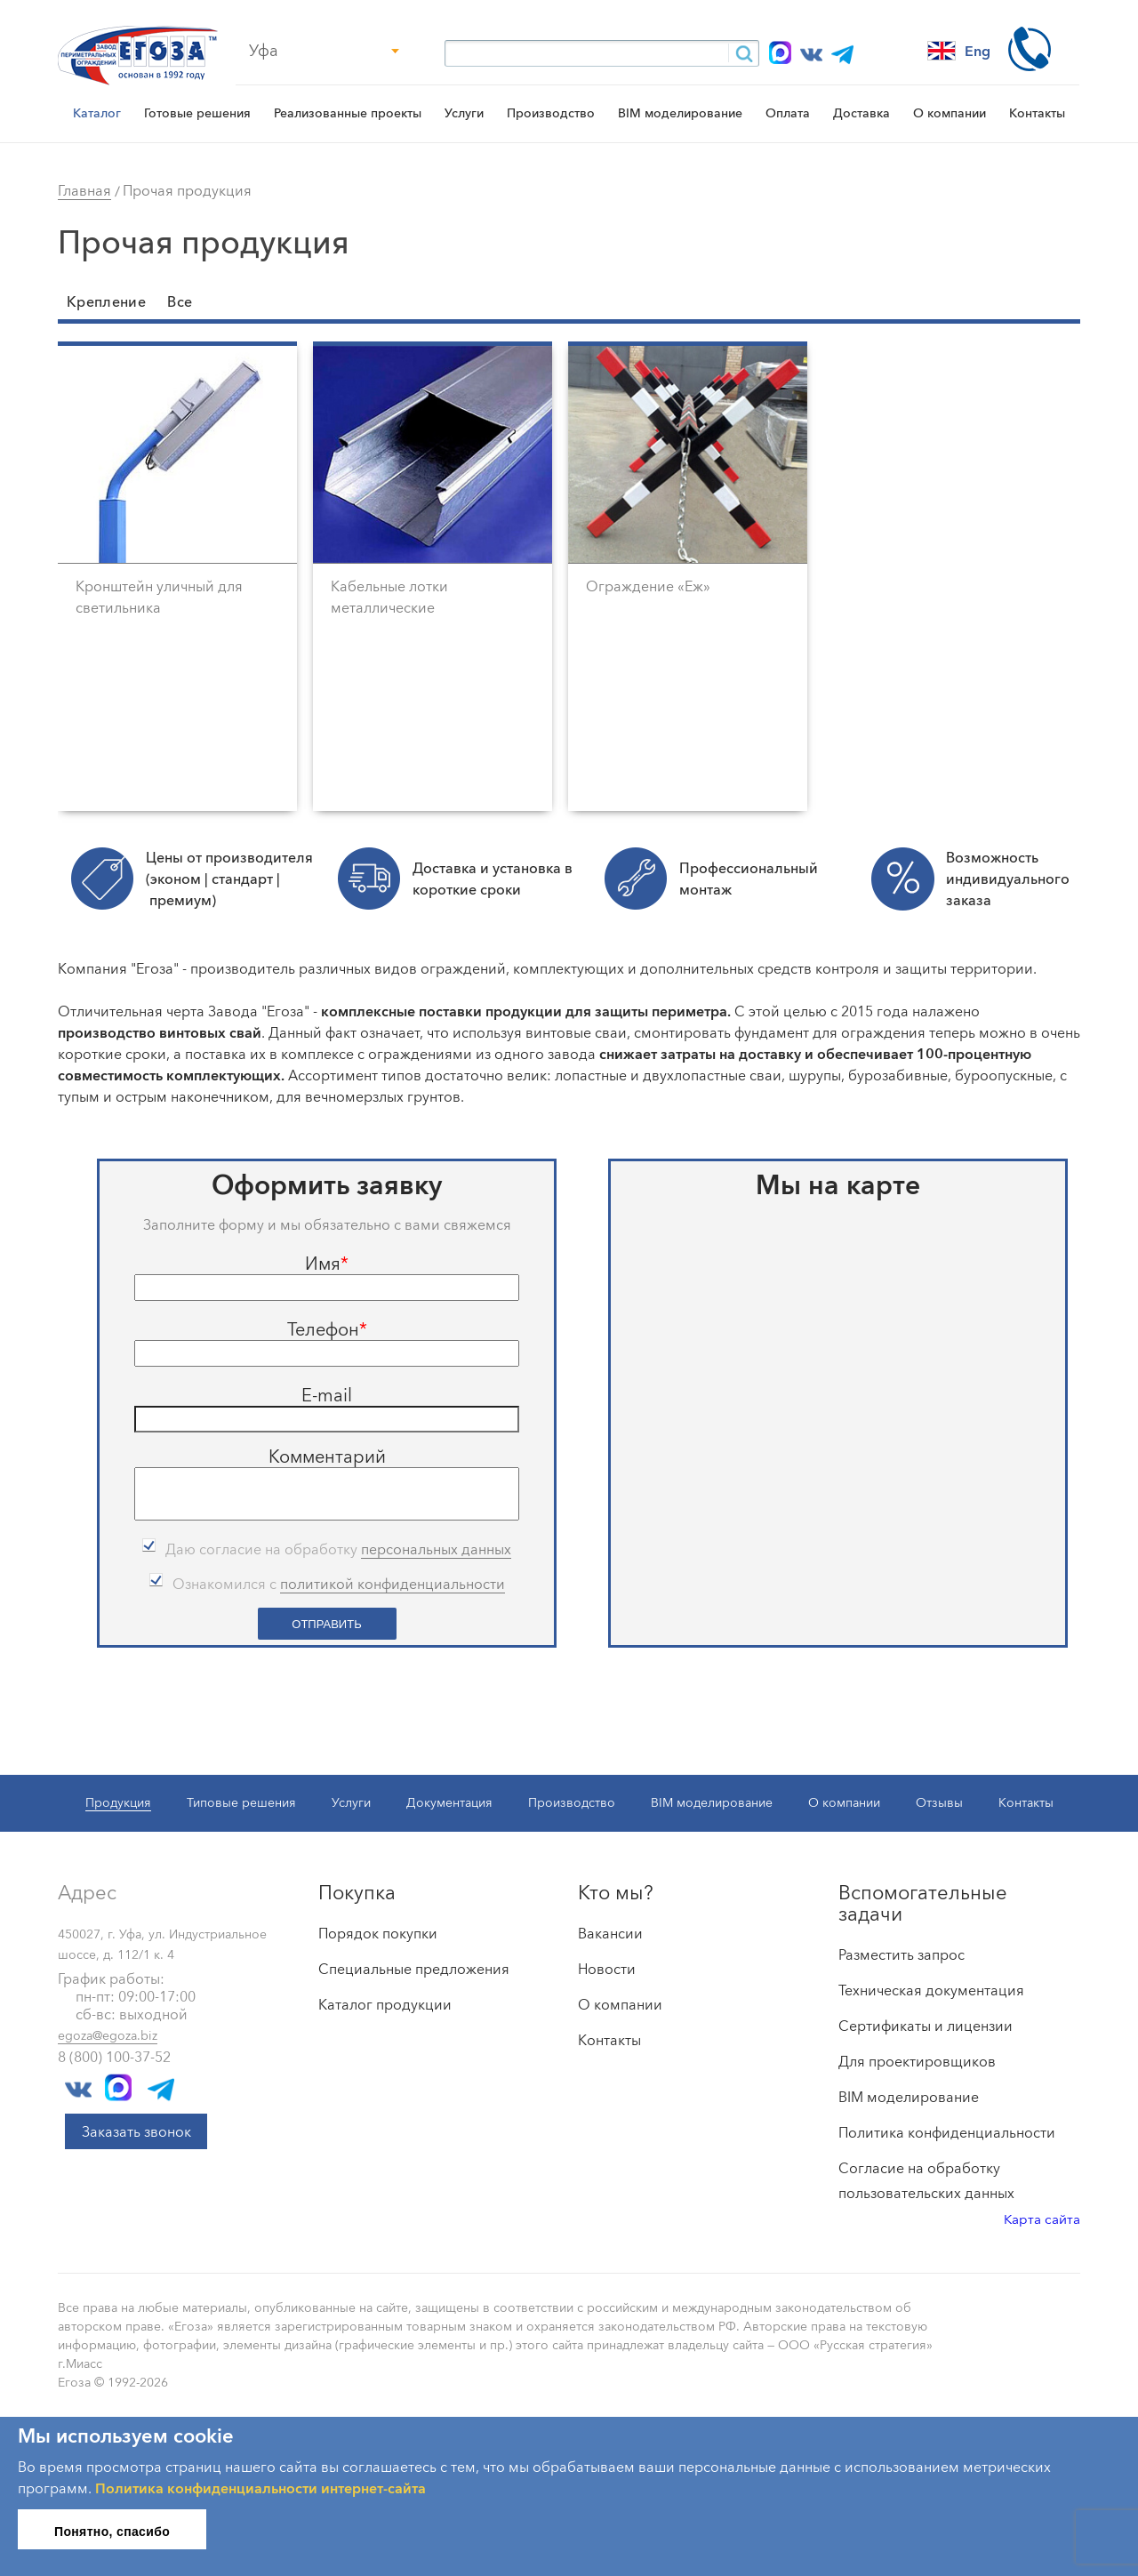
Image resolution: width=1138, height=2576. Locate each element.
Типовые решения (241, 1800)
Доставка (861, 113)
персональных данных (436, 1546)
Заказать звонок (136, 2129)
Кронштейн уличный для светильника (159, 596)
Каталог (97, 113)
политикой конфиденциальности (392, 1581)
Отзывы (939, 1800)
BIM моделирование (680, 113)
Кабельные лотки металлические (389, 596)
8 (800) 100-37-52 (114, 2054)
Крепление (106, 301)
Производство (551, 113)
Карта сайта (1042, 2216)
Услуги (464, 113)
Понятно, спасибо (112, 2529)
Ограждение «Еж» (648, 586)
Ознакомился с (338, 1581)
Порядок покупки (377, 1930)
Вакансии (610, 1930)
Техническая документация (931, 1987)
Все (179, 301)
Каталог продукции (385, 2001)
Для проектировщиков (917, 2058)
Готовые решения (197, 113)
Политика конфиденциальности (946, 2130)
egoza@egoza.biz (107, 2033)
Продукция (118, 1800)
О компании (949, 113)
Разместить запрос (901, 1952)
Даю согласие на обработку (338, 1546)
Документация (449, 1800)
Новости (607, 1966)
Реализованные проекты (347, 113)
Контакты (1037, 113)
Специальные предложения (413, 1966)
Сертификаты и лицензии (925, 2023)
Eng (958, 50)
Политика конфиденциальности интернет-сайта (260, 2485)
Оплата (787, 113)
